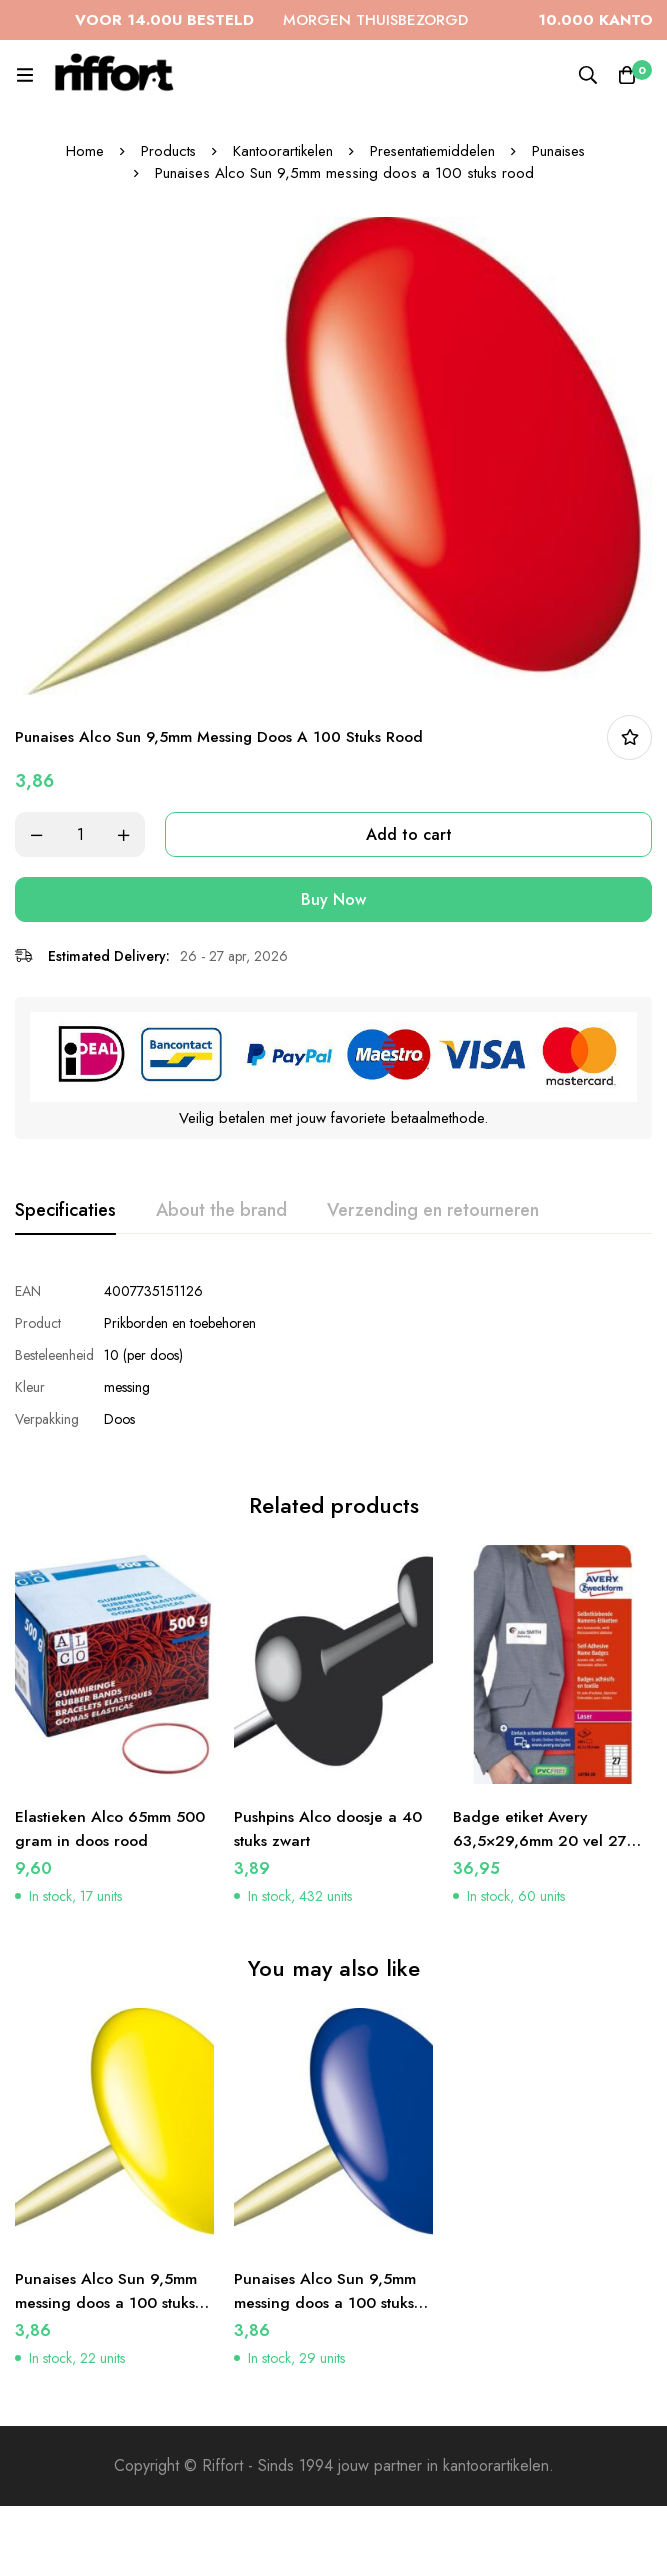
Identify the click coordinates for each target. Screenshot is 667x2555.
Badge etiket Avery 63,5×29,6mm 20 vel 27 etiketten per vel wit (541, 1833)
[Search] (587, 75)
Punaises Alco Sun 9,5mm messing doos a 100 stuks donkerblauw (326, 2296)
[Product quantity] (80, 834)
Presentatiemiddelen (432, 151)
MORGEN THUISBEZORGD (305, 20)
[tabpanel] (333, 1355)
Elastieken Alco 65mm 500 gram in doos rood (111, 1821)
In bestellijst (629, 737)
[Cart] (627, 75)
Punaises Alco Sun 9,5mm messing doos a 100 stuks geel (107, 2296)
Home (83, 151)
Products (167, 151)
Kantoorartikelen (282, 151)
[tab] (65, 1211)
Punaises (559, 151)
